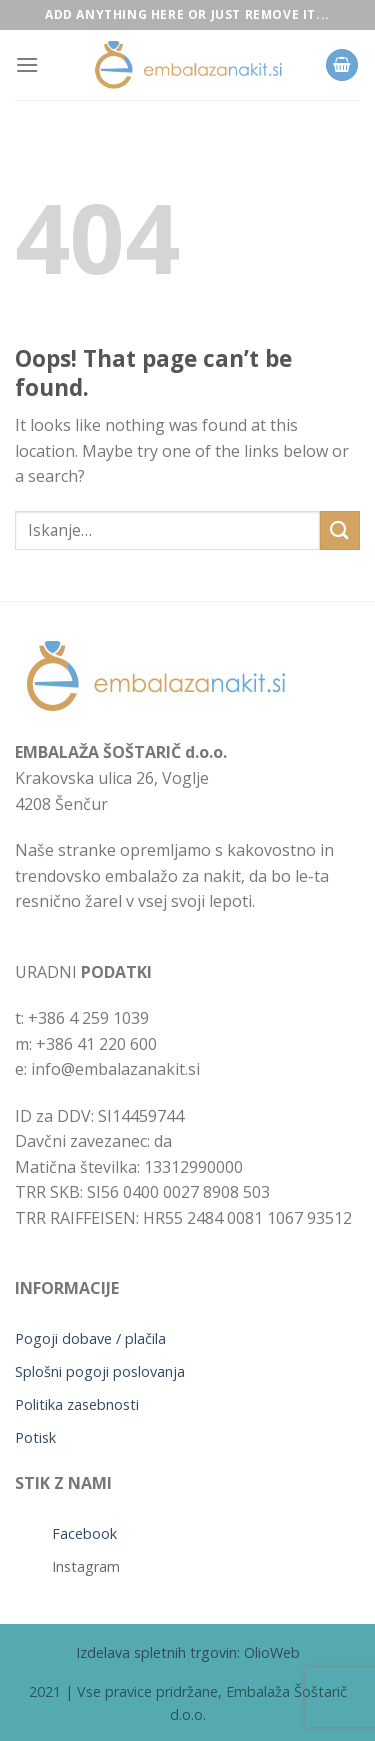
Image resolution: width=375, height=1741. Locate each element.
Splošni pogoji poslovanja (100, 1371)
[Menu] (27, 64)
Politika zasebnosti (77, 1404)
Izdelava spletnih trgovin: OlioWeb (188, 1652)
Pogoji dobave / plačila (90, 1338)
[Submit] (340, 530)
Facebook (84, 1533)
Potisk (35, 1437)
